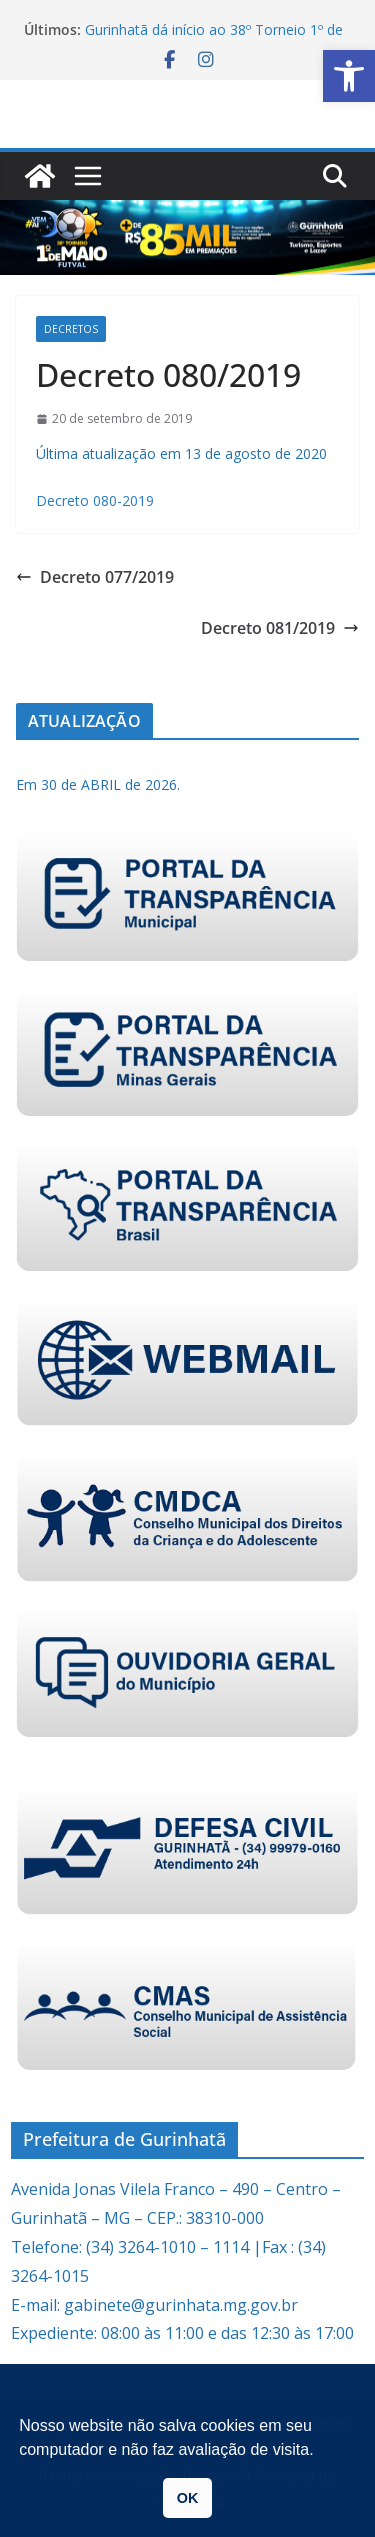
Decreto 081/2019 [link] (280, 628)
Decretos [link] (71, 329)
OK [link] (188, 2498)
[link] (349, 76)
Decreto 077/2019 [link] (95, 577)
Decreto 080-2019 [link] (95, 500)
